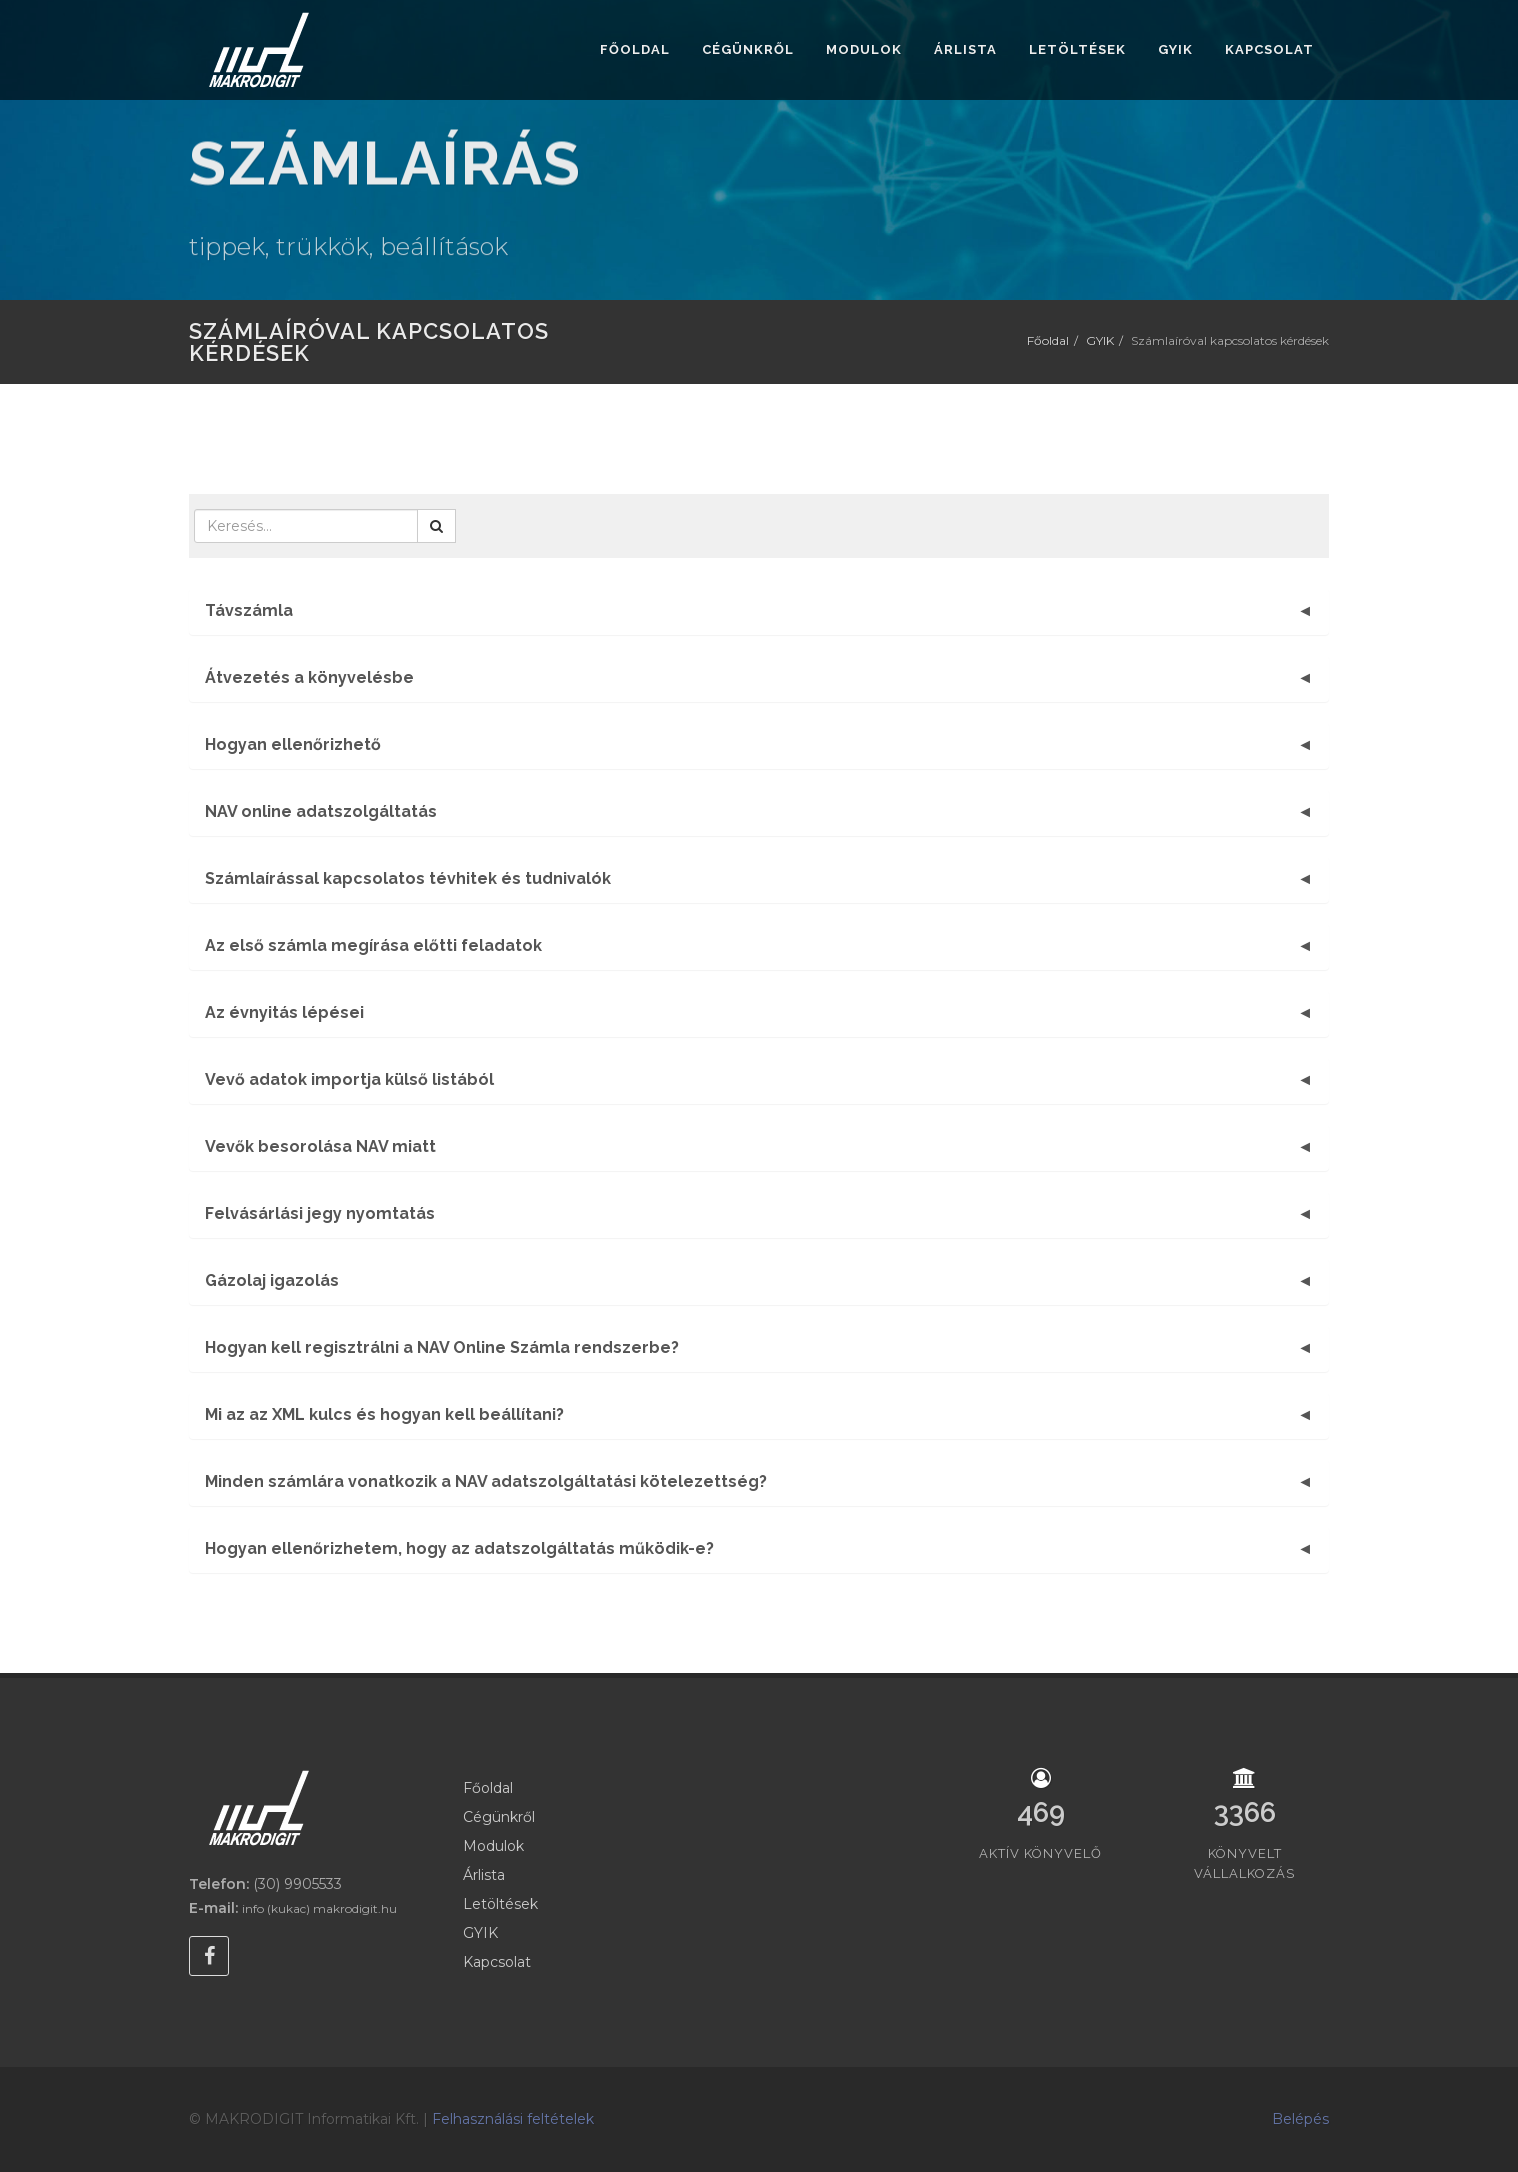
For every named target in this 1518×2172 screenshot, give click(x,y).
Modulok (493, 1846)
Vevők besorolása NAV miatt (320, 1146)
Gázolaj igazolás (272, 1280)
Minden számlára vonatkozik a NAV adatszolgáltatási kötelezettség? (486, 1481)
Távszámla (249, 610)
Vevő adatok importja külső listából (349, 1079)
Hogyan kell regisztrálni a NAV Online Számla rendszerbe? (442, 1347)
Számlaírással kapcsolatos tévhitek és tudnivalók (408, 878)
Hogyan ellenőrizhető (293, 744)
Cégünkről (499, 1817)
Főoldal (1048, 340)
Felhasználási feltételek (513, 2119)
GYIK (1100, 340)
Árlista (484, 1875)
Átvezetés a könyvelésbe (309, 677)
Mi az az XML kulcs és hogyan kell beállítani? (384, 1414)
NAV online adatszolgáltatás (321, 811)
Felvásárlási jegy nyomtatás (320, 1213)
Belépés (1300, 2119)
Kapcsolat (497, 1962)
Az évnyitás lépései (284, 1012)
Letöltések (500, 1904)
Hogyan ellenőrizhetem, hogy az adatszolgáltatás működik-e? (459, 1548)
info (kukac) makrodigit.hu (319, 1908)
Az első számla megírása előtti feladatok (373, 945)
